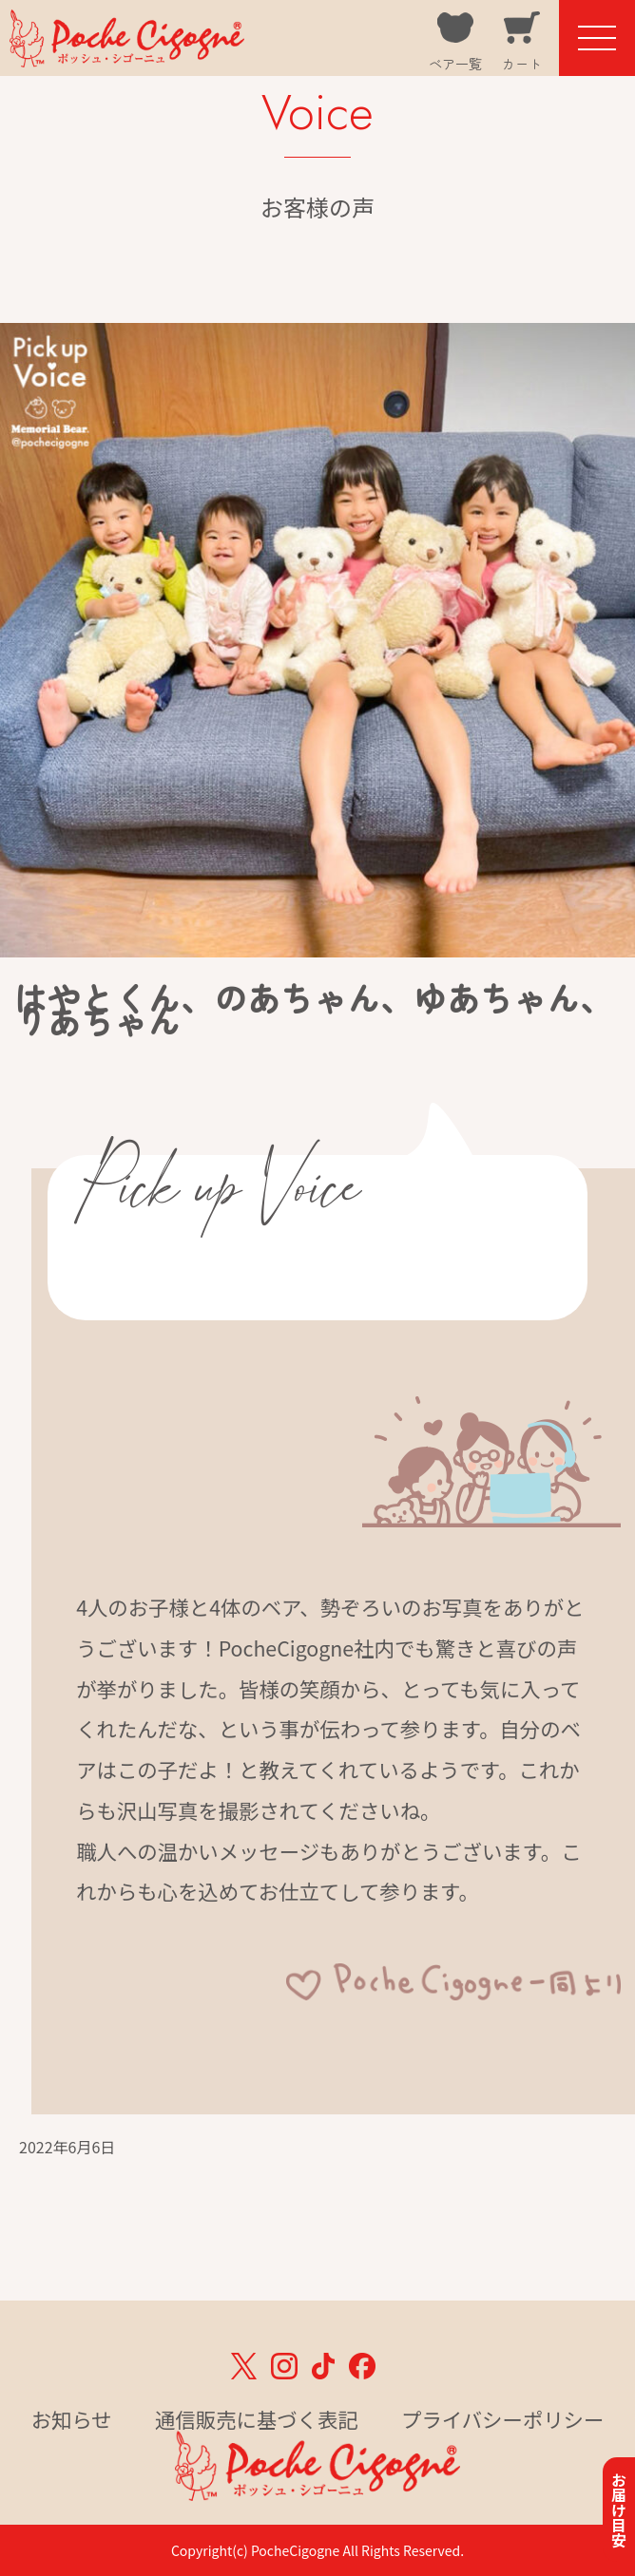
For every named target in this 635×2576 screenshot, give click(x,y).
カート (522, 63)
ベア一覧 (455, 63)
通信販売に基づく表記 (256, 2419)
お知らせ (71, 2419)
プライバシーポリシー (502, 2419)
